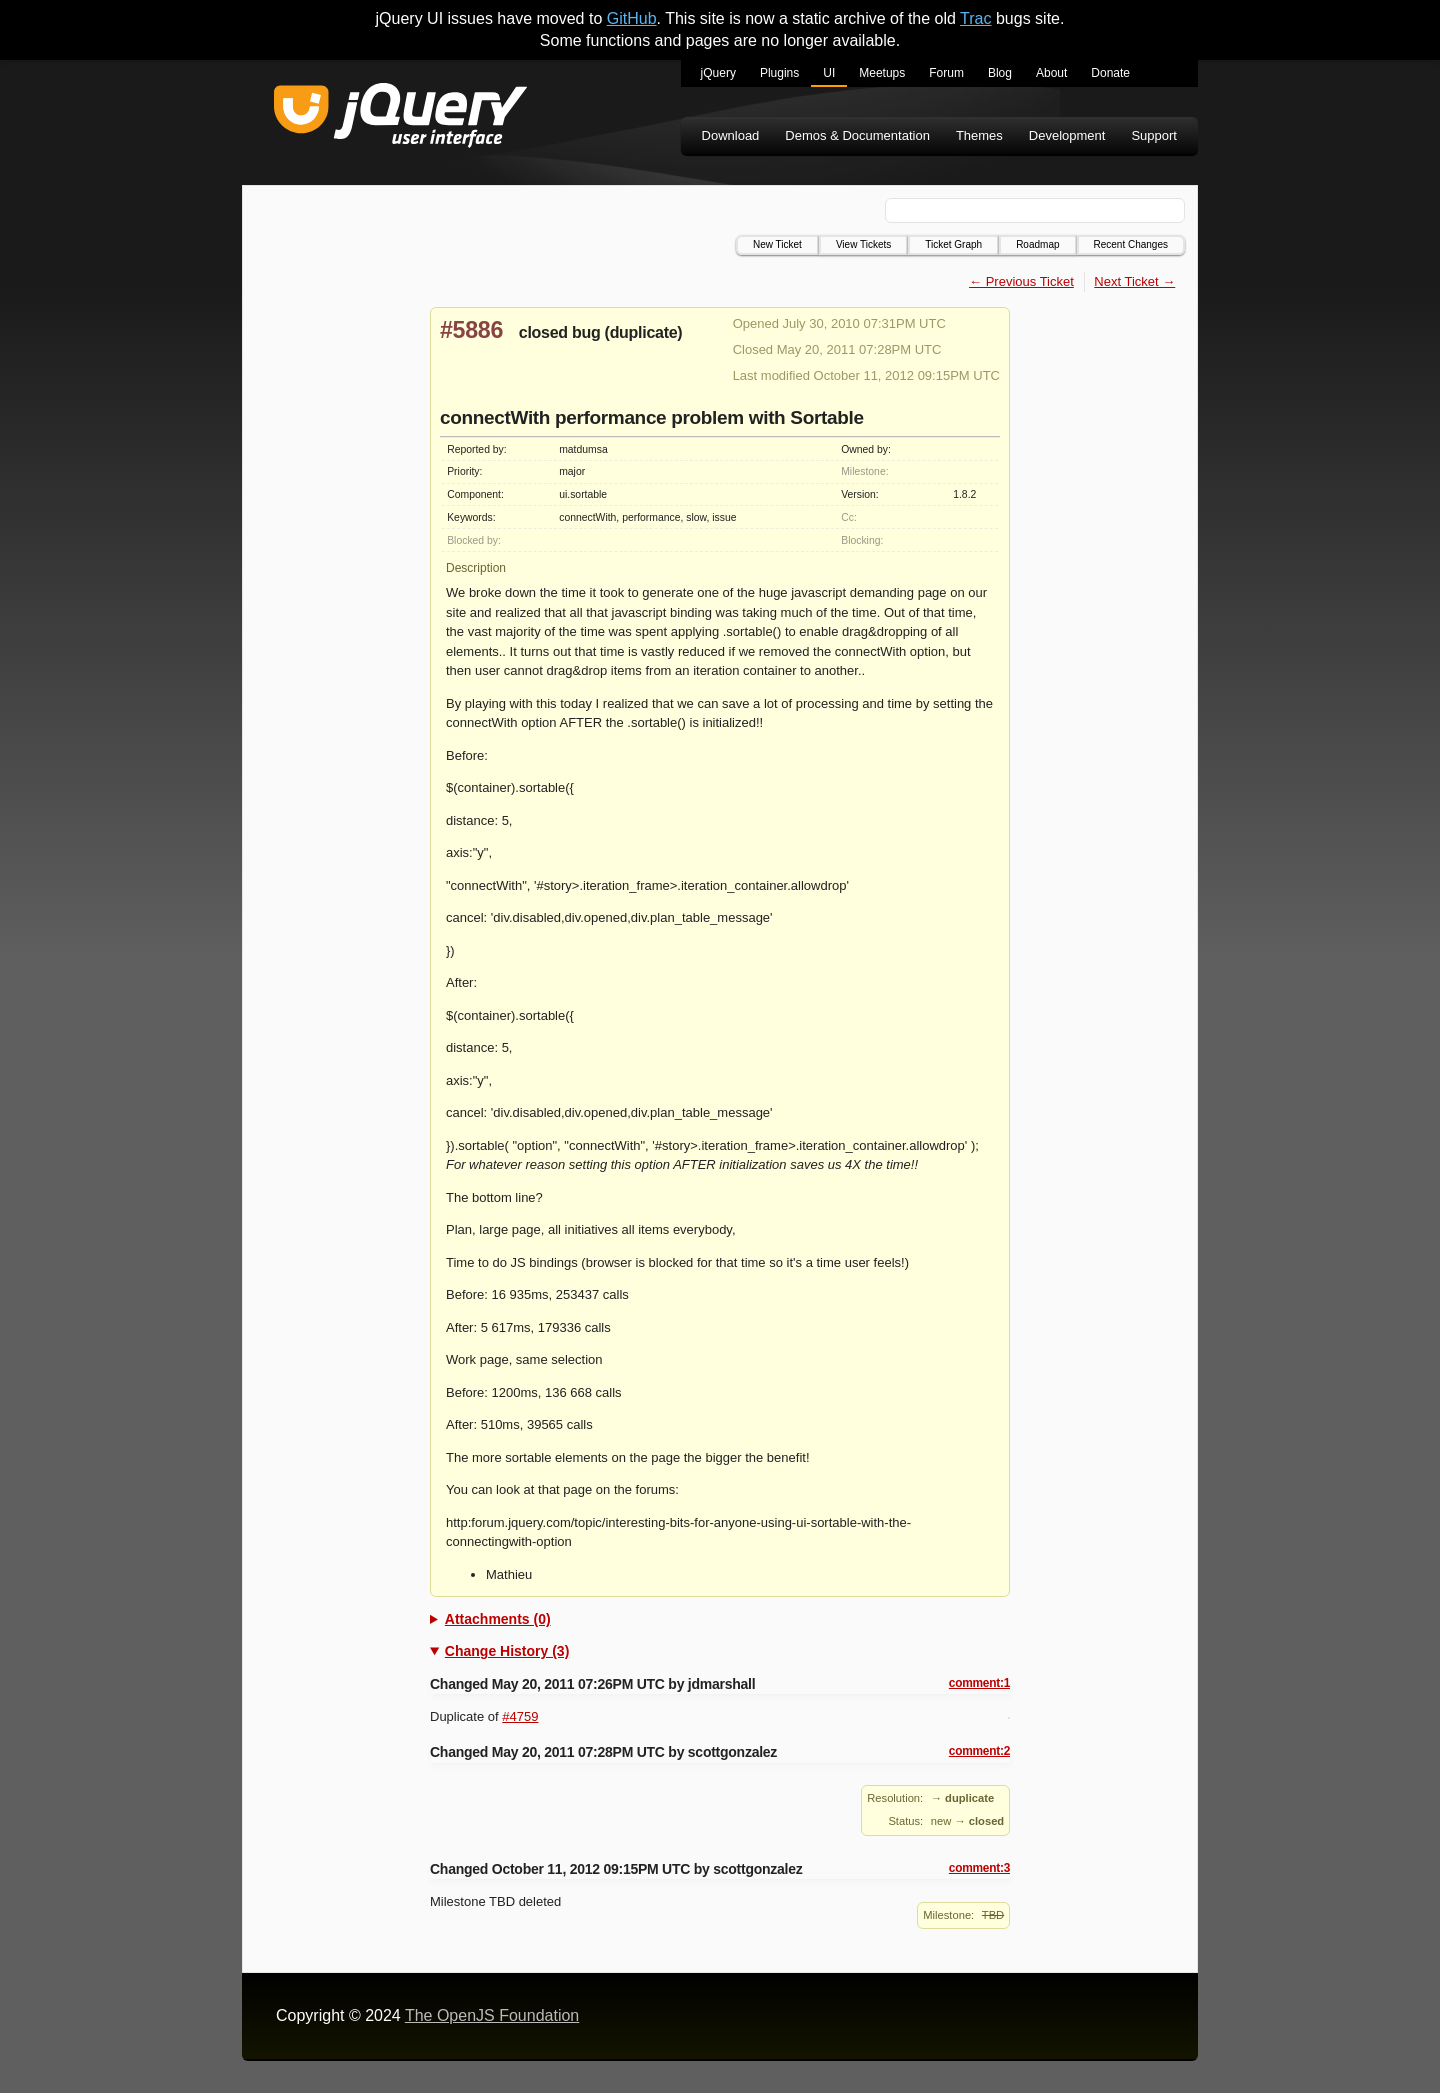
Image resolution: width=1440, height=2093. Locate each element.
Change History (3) (507, 1651)
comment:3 (979, 1868)
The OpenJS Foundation (492, 2015)
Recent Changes (1131, 244)
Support (1154, 135)
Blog (1000, 73)
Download (731, 135)
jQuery (718, 73)
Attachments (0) (498, 1619)
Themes (979, 135)
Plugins (779, 73)
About (1051, 73)
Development (1067, 135)
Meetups (882, 73)
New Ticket (777, 244)
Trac (975, 18)
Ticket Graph (953, 244)
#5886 (471, 330)
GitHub (632, 18)
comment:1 (979, 1683)
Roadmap (1037, 244)
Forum (946, 73)
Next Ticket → (1134, 281)
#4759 (520, 1716)
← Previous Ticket (1021, 281)
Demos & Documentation (857, 135)
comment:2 (979, 1751)
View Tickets (863, 244)
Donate (1110, 73)
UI (829, 73)
